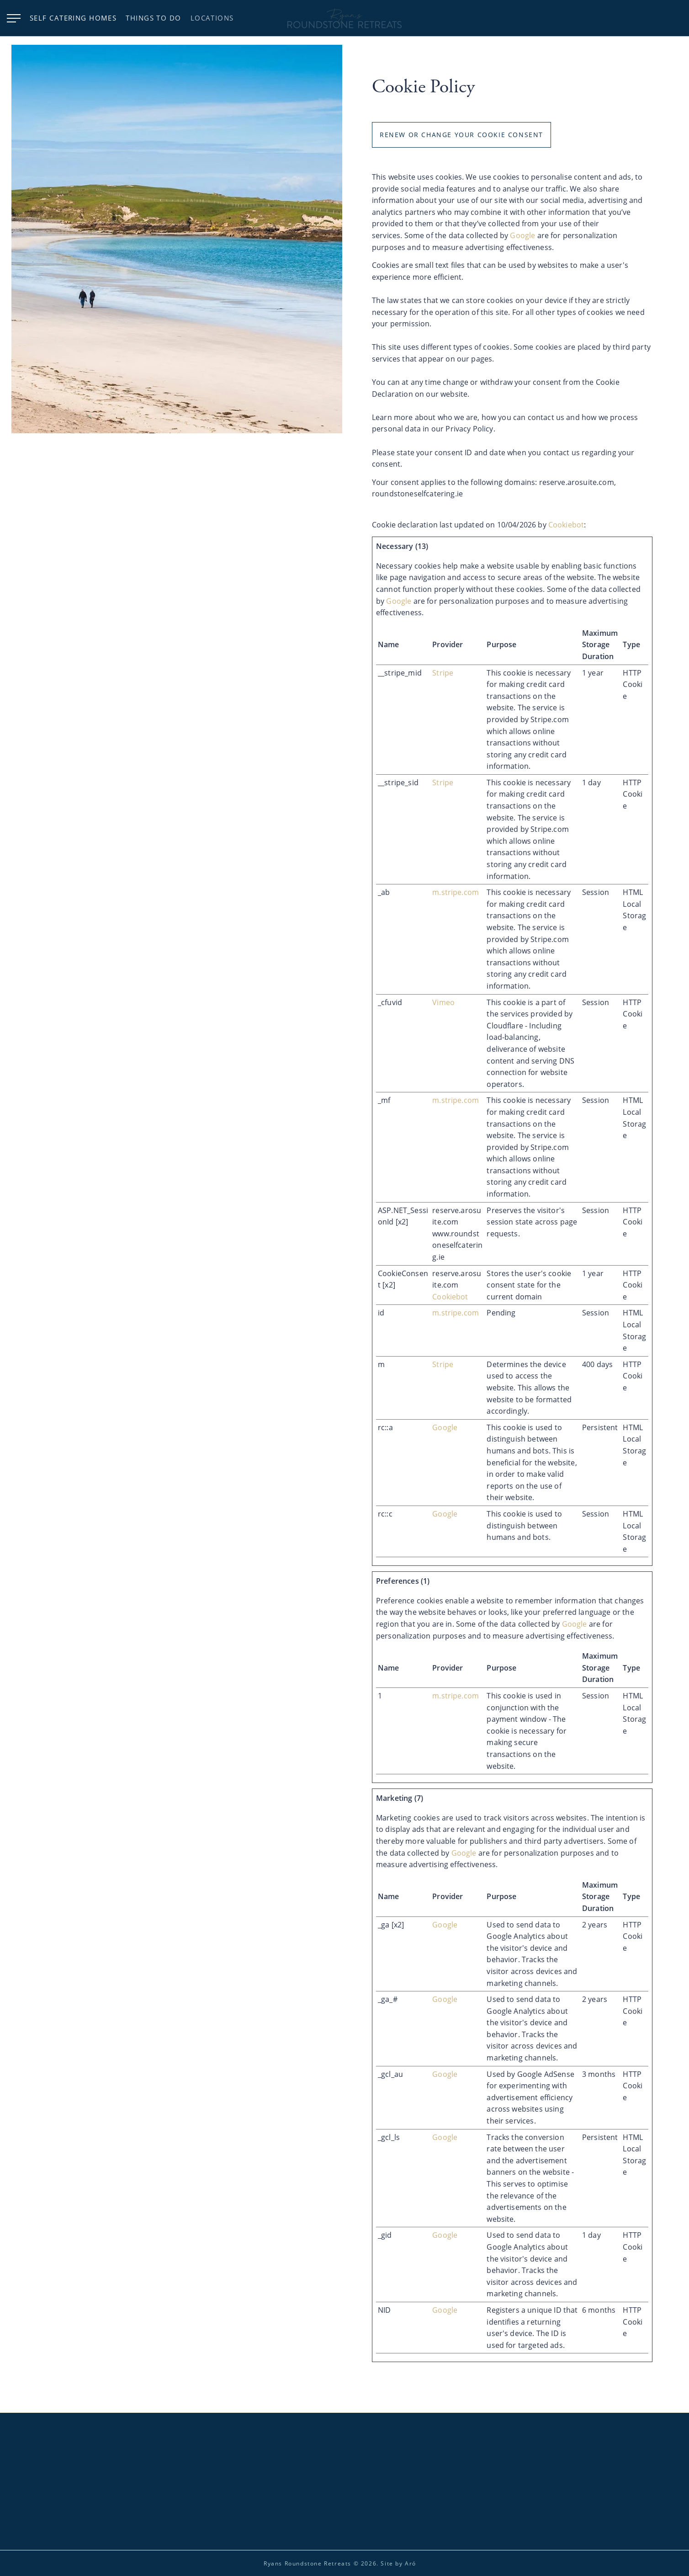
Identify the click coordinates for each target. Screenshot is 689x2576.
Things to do (153, 17)
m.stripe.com (455, 892)
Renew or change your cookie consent (461, 135)
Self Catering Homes (73, 17)
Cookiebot (566, 524)
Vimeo (443, 1002)
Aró (410, 2563)
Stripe (442, 672)
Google (522, 235)
